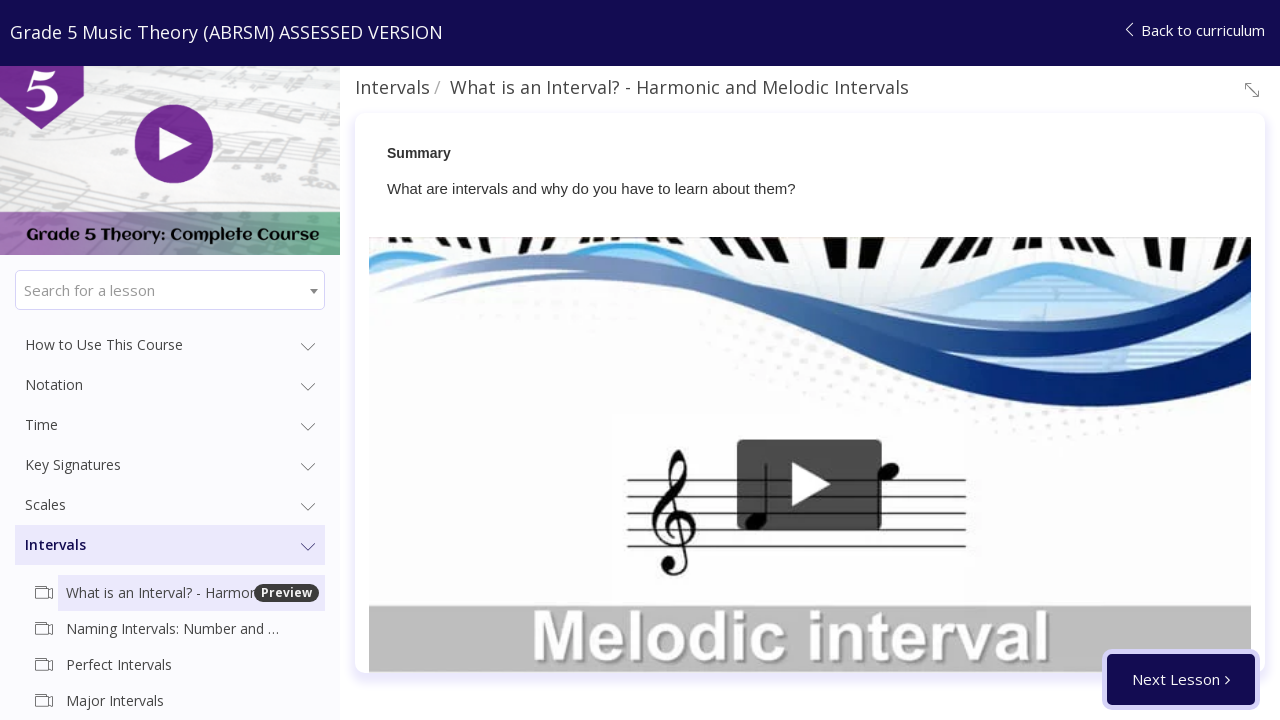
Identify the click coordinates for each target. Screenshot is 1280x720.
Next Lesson (1176, 679)
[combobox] (170, 290)
